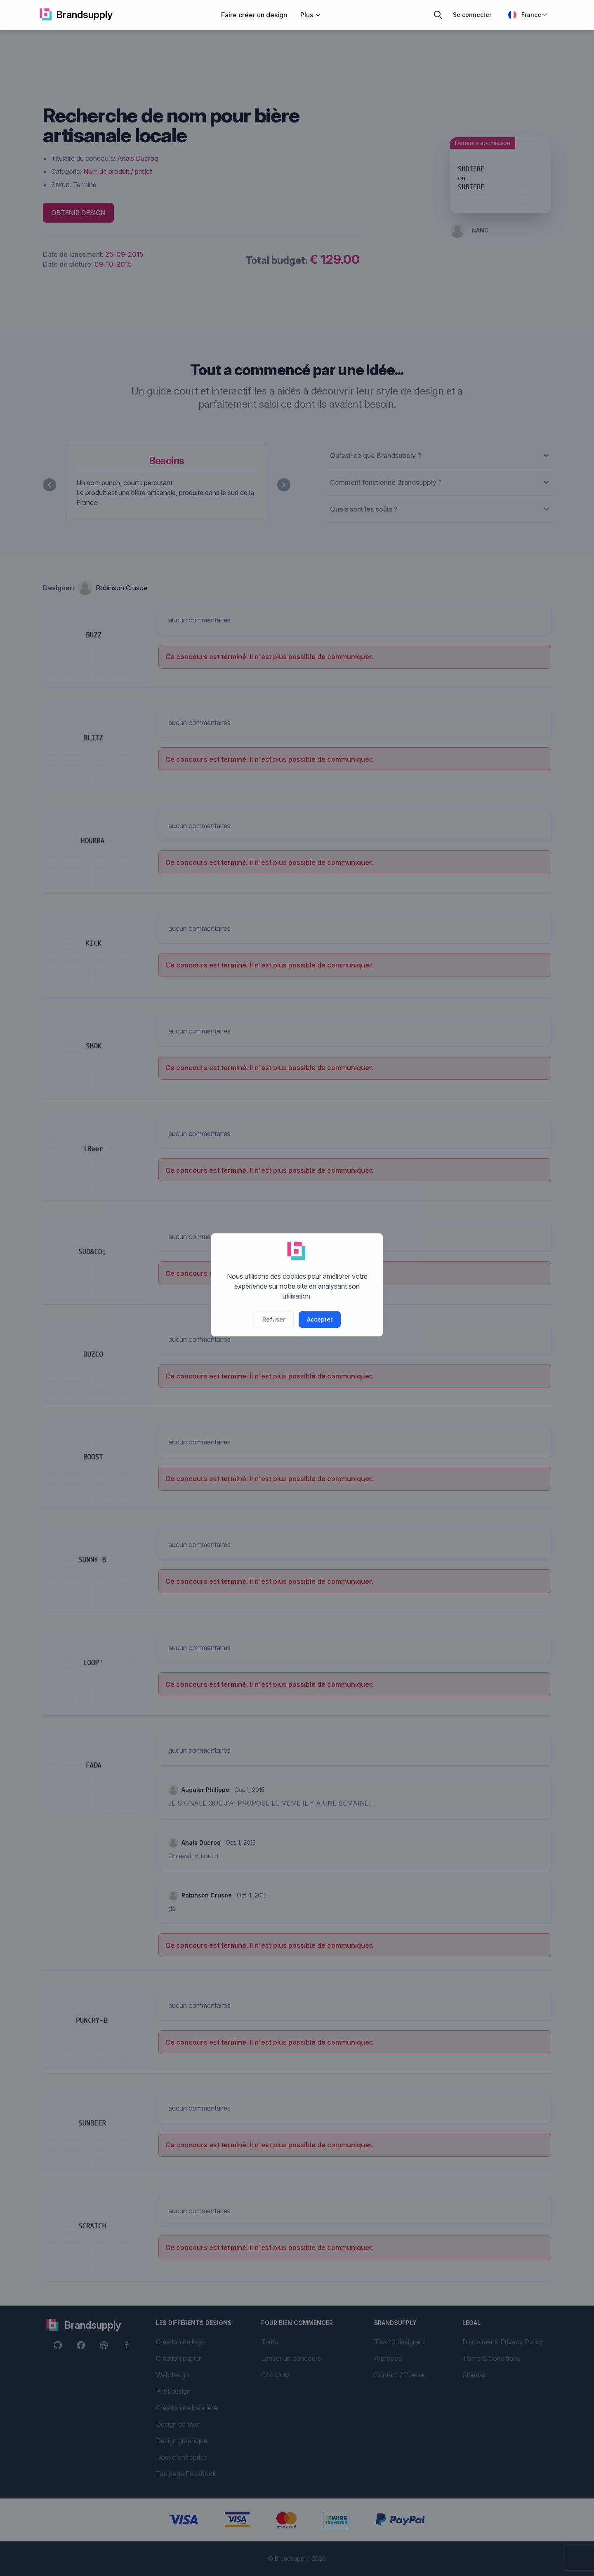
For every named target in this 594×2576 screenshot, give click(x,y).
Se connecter (472, 14)
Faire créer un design (254, 15)
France (528, 15)
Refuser (273, 1319)
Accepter (319, 1319)
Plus (310, 15)
